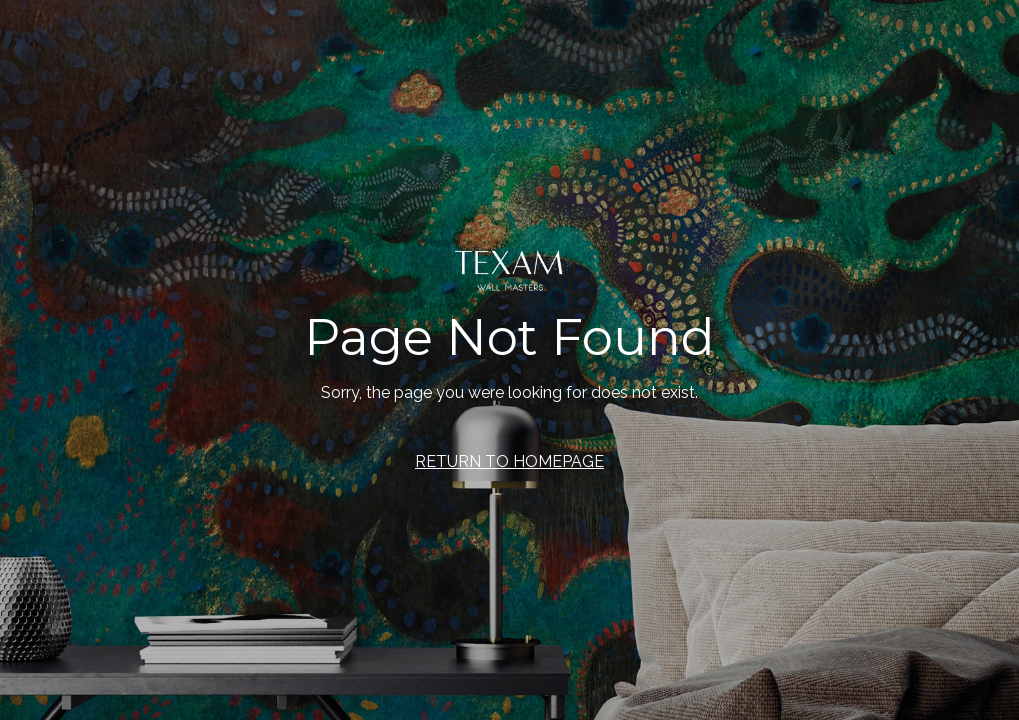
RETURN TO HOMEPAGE (509, 461)
